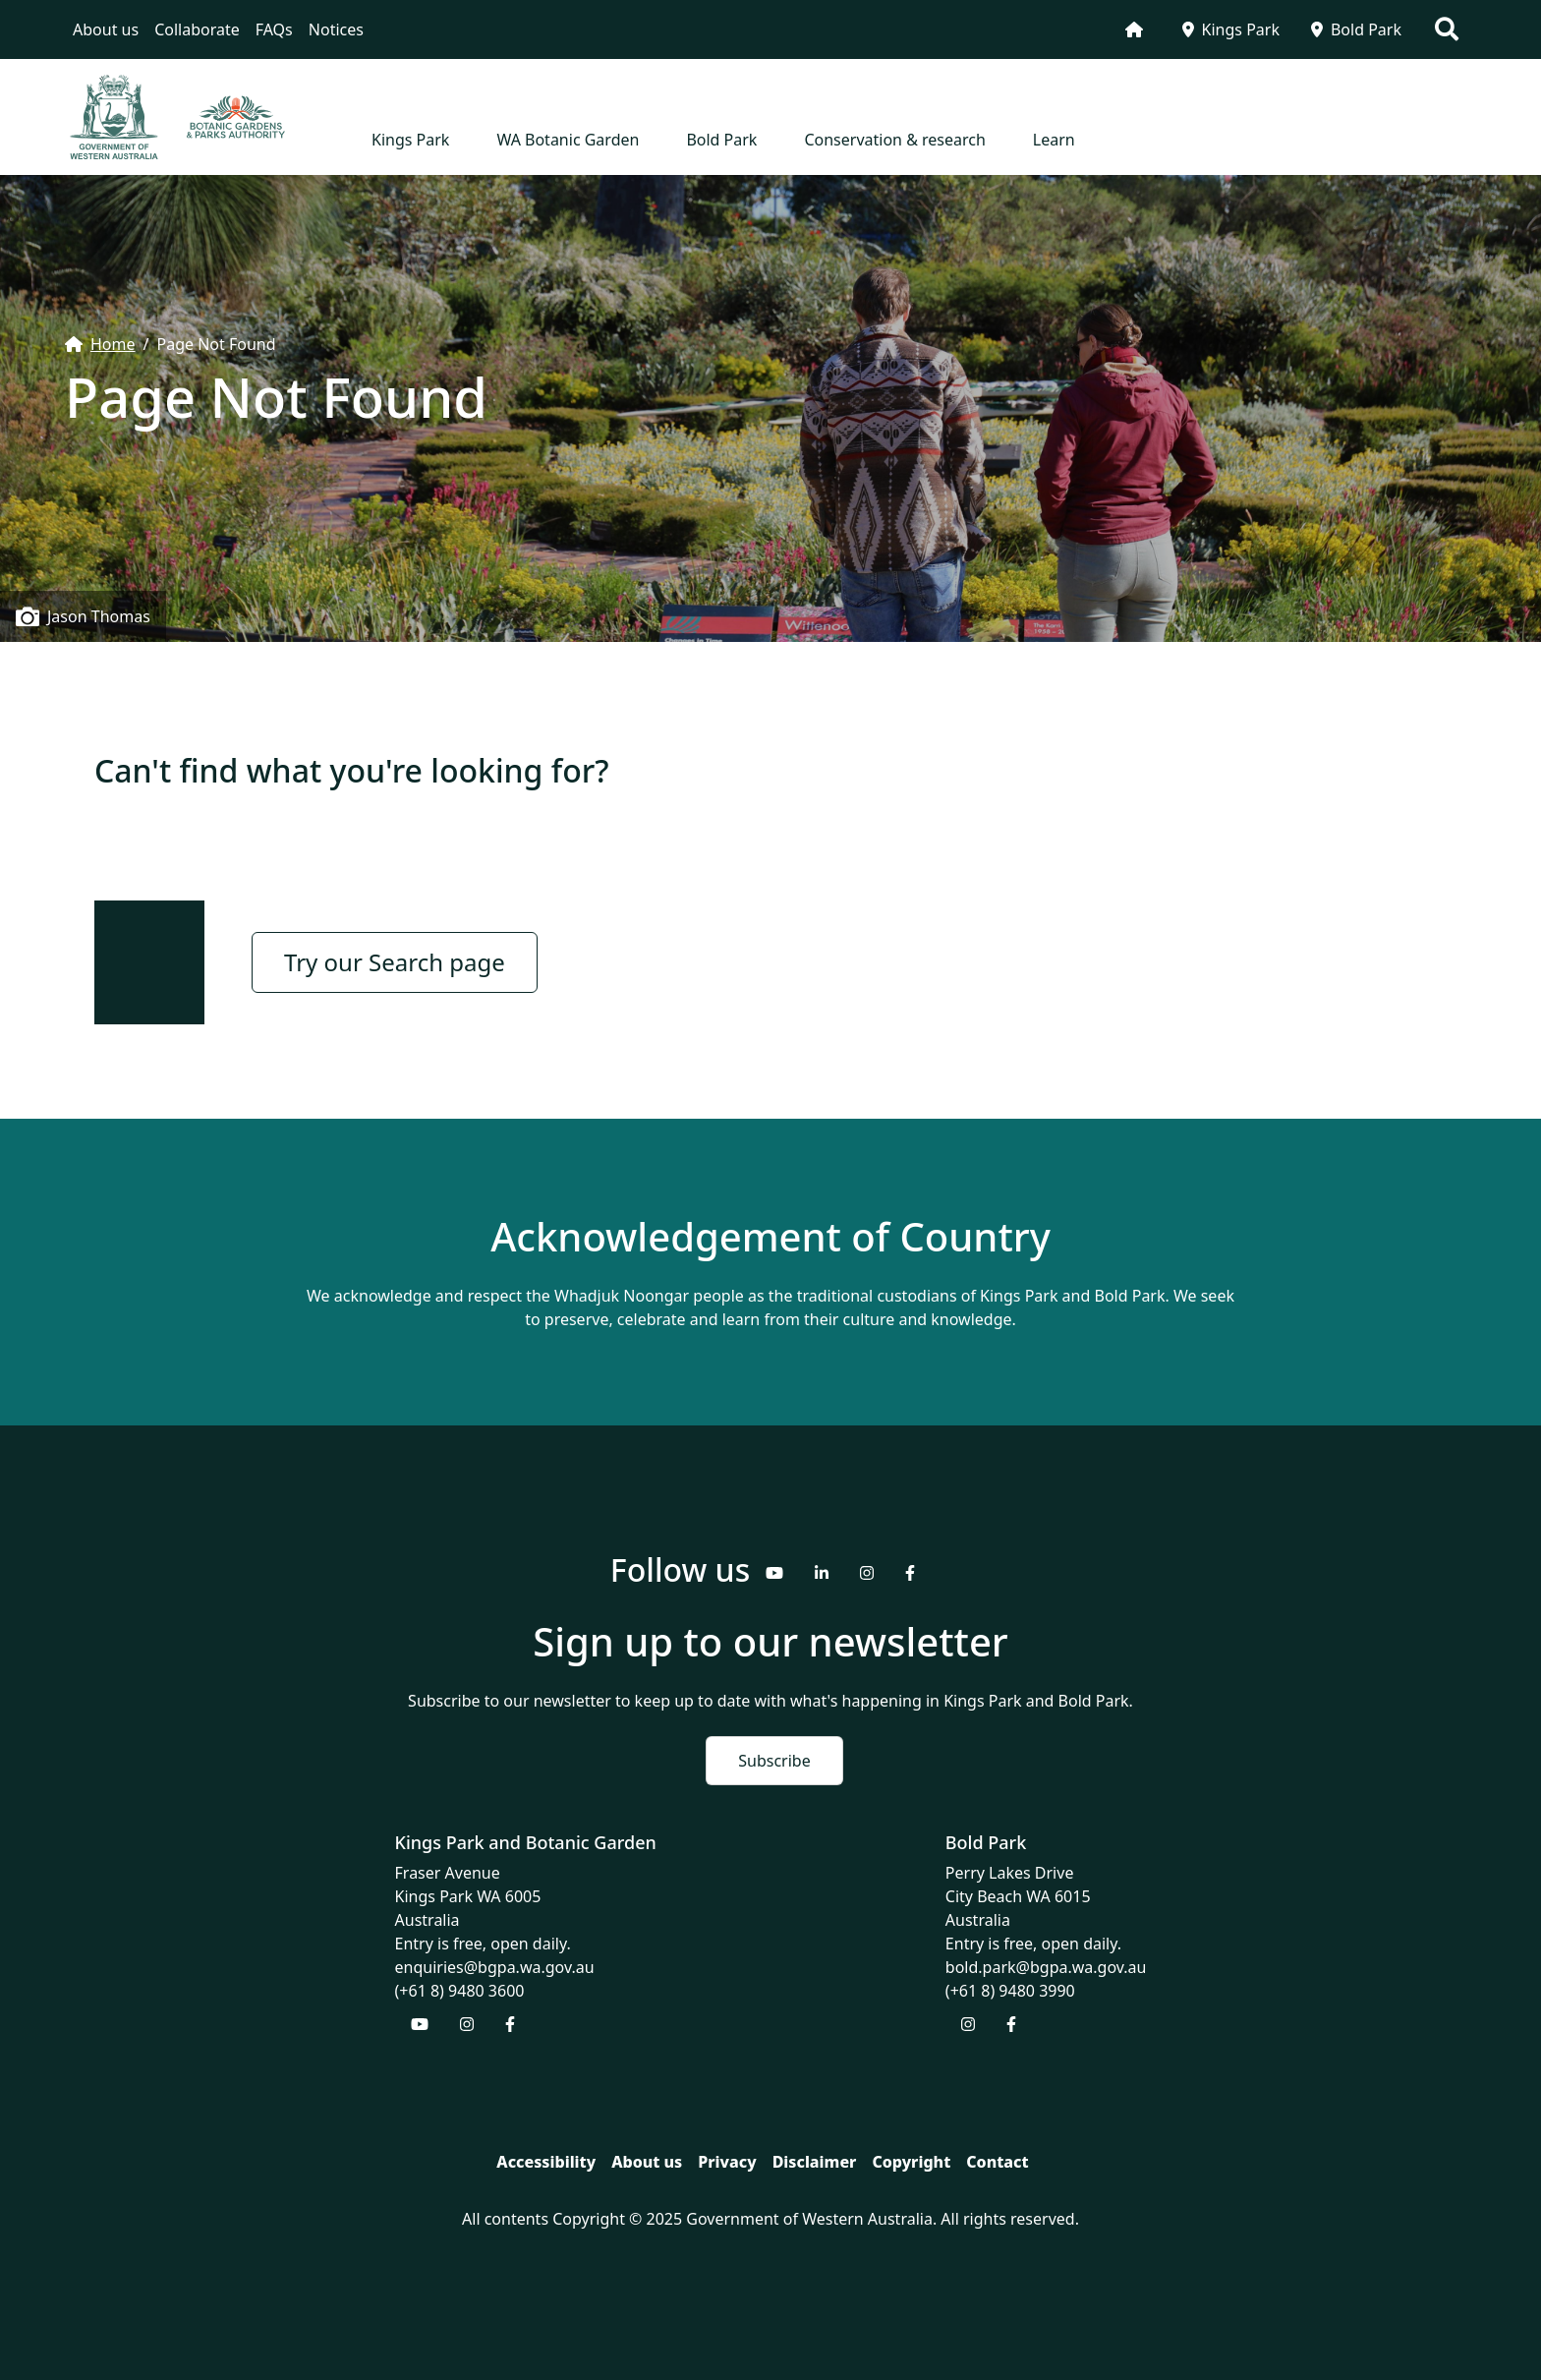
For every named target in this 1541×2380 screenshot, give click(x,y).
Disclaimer (814, 2162)
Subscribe (774, 1760)
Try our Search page (394, 962)
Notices (336, 29)
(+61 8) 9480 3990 (1010, 1991)
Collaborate (197, 29)
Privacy (727, 2162)
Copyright (911, 2162)
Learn (1054, 139)
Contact (997, 2162)
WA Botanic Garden (567, 139)
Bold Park (1356, 29)
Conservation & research (894, 139)
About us (106, 29)
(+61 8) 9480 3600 (460, 1991)
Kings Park (1231, 29)
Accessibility (546, 2162)
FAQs (274, 29)
